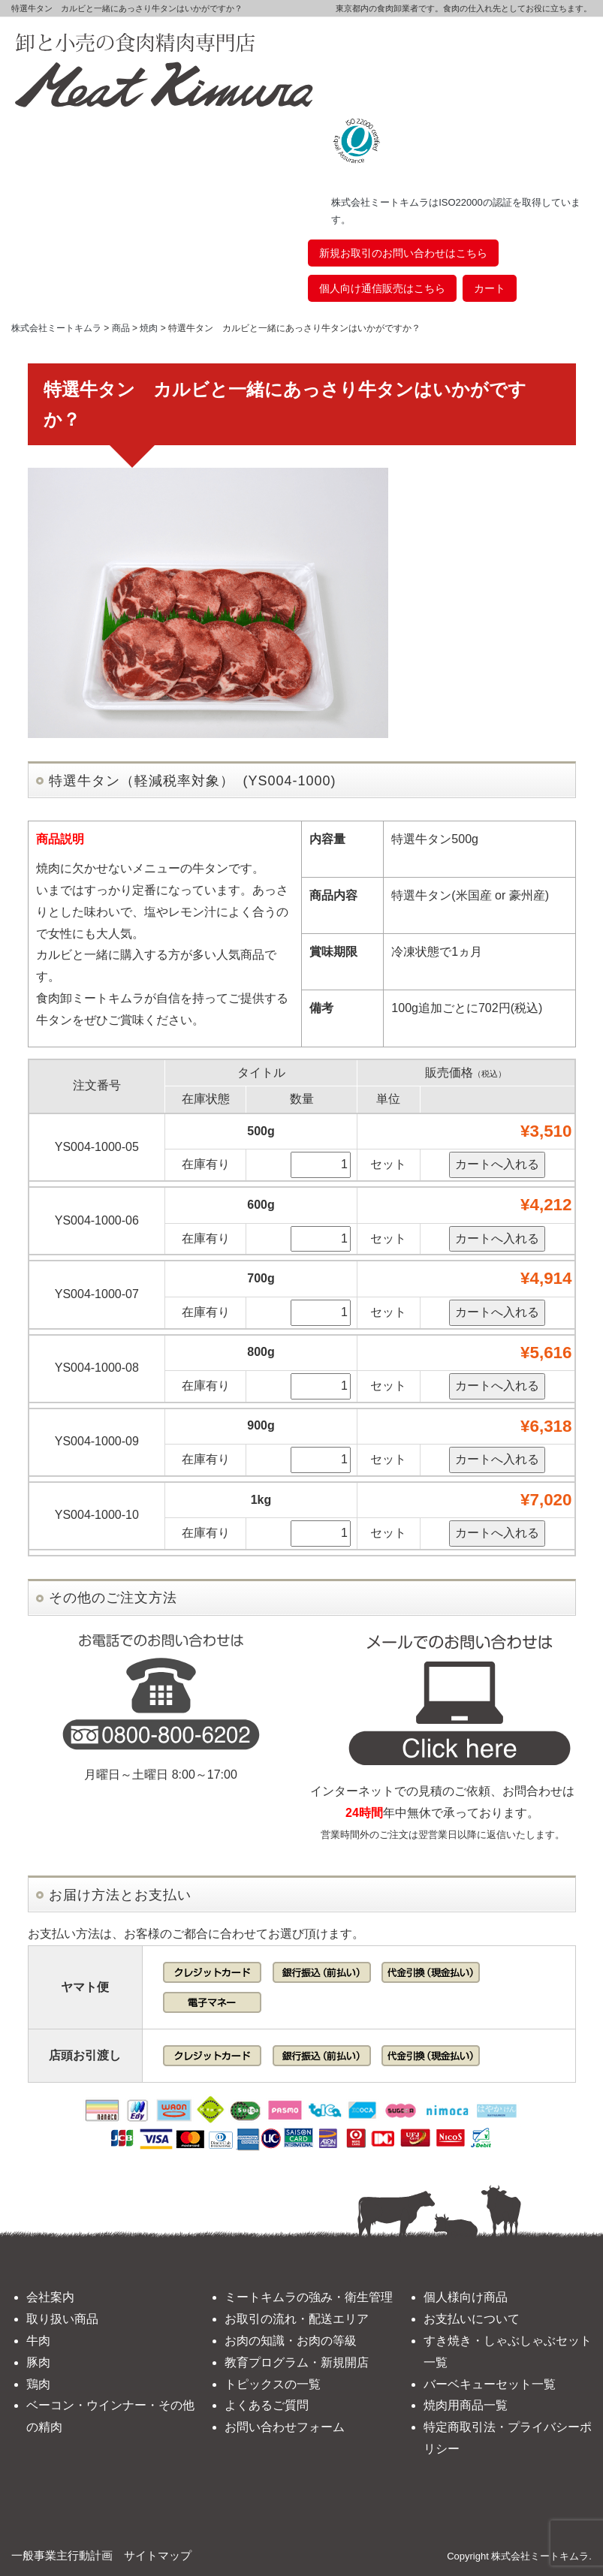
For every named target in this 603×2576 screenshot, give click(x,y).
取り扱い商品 (62, 2318)
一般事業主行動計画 (62, 2555)
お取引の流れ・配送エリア (297, 2318)
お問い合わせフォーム (285, 2427)
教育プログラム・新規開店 (297, 2362)
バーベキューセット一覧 (490, 2384)
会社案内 (50, 2297)
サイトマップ (157, 2555)
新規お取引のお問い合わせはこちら (403, 253)
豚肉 (38, 2362)
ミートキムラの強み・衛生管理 (309, 2297)
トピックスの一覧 (273, 2384)
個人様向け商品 (466, 2297)
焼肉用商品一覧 (466, 2405)
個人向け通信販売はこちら (382, 288)
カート (489, 288)
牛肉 (38, 2340)
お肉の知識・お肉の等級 (291, 2340)
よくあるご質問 (267, 2405)
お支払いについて (472, 2318)
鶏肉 (38, 2384)
